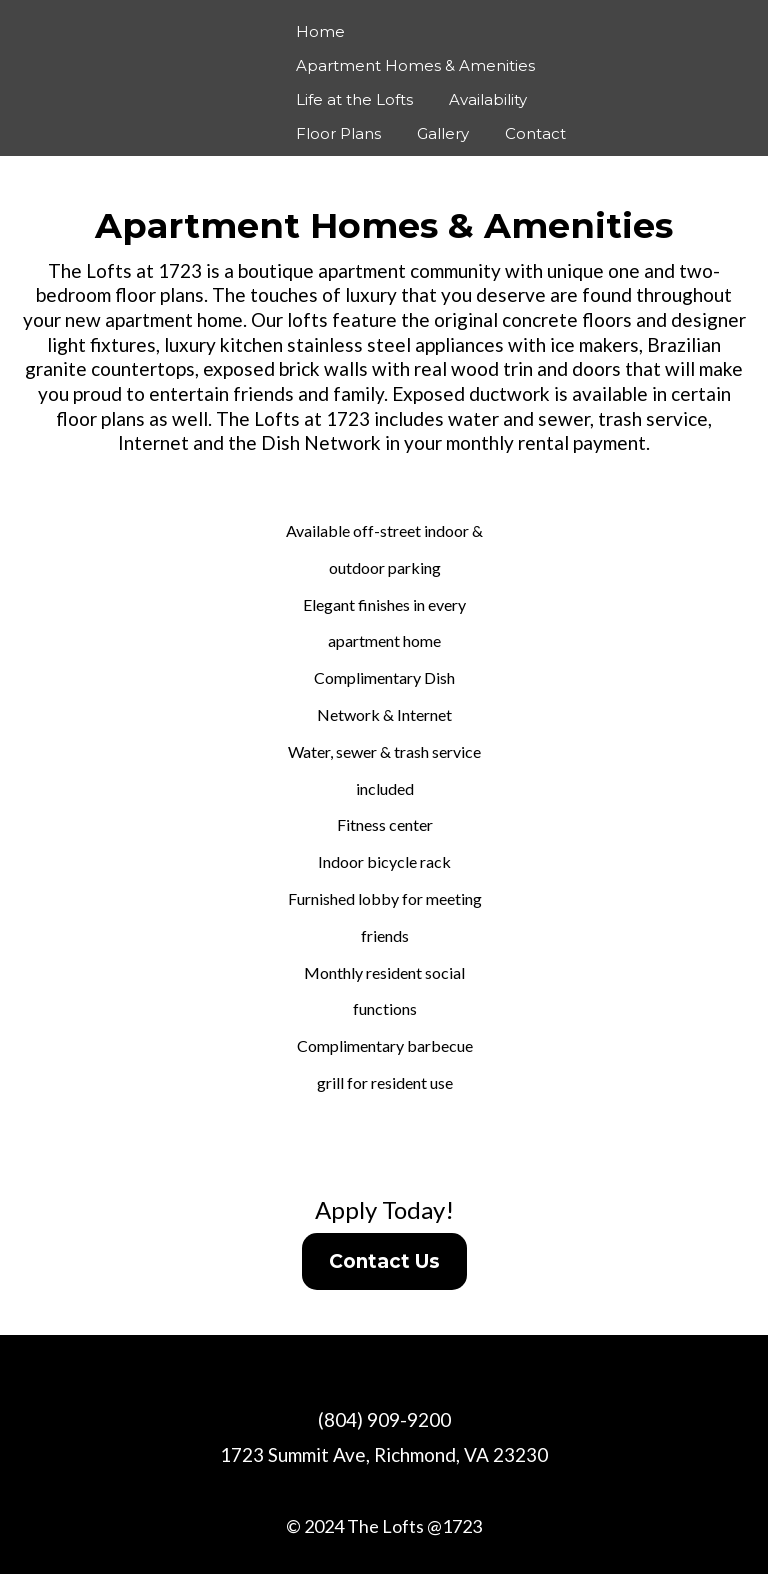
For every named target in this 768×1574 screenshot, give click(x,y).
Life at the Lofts (354, 99)
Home (320, 31)
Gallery (443, 133)
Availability (488, 99)
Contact (535, 133)
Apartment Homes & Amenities (415, 65)
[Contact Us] (384, 1261)
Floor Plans (338, 133)
